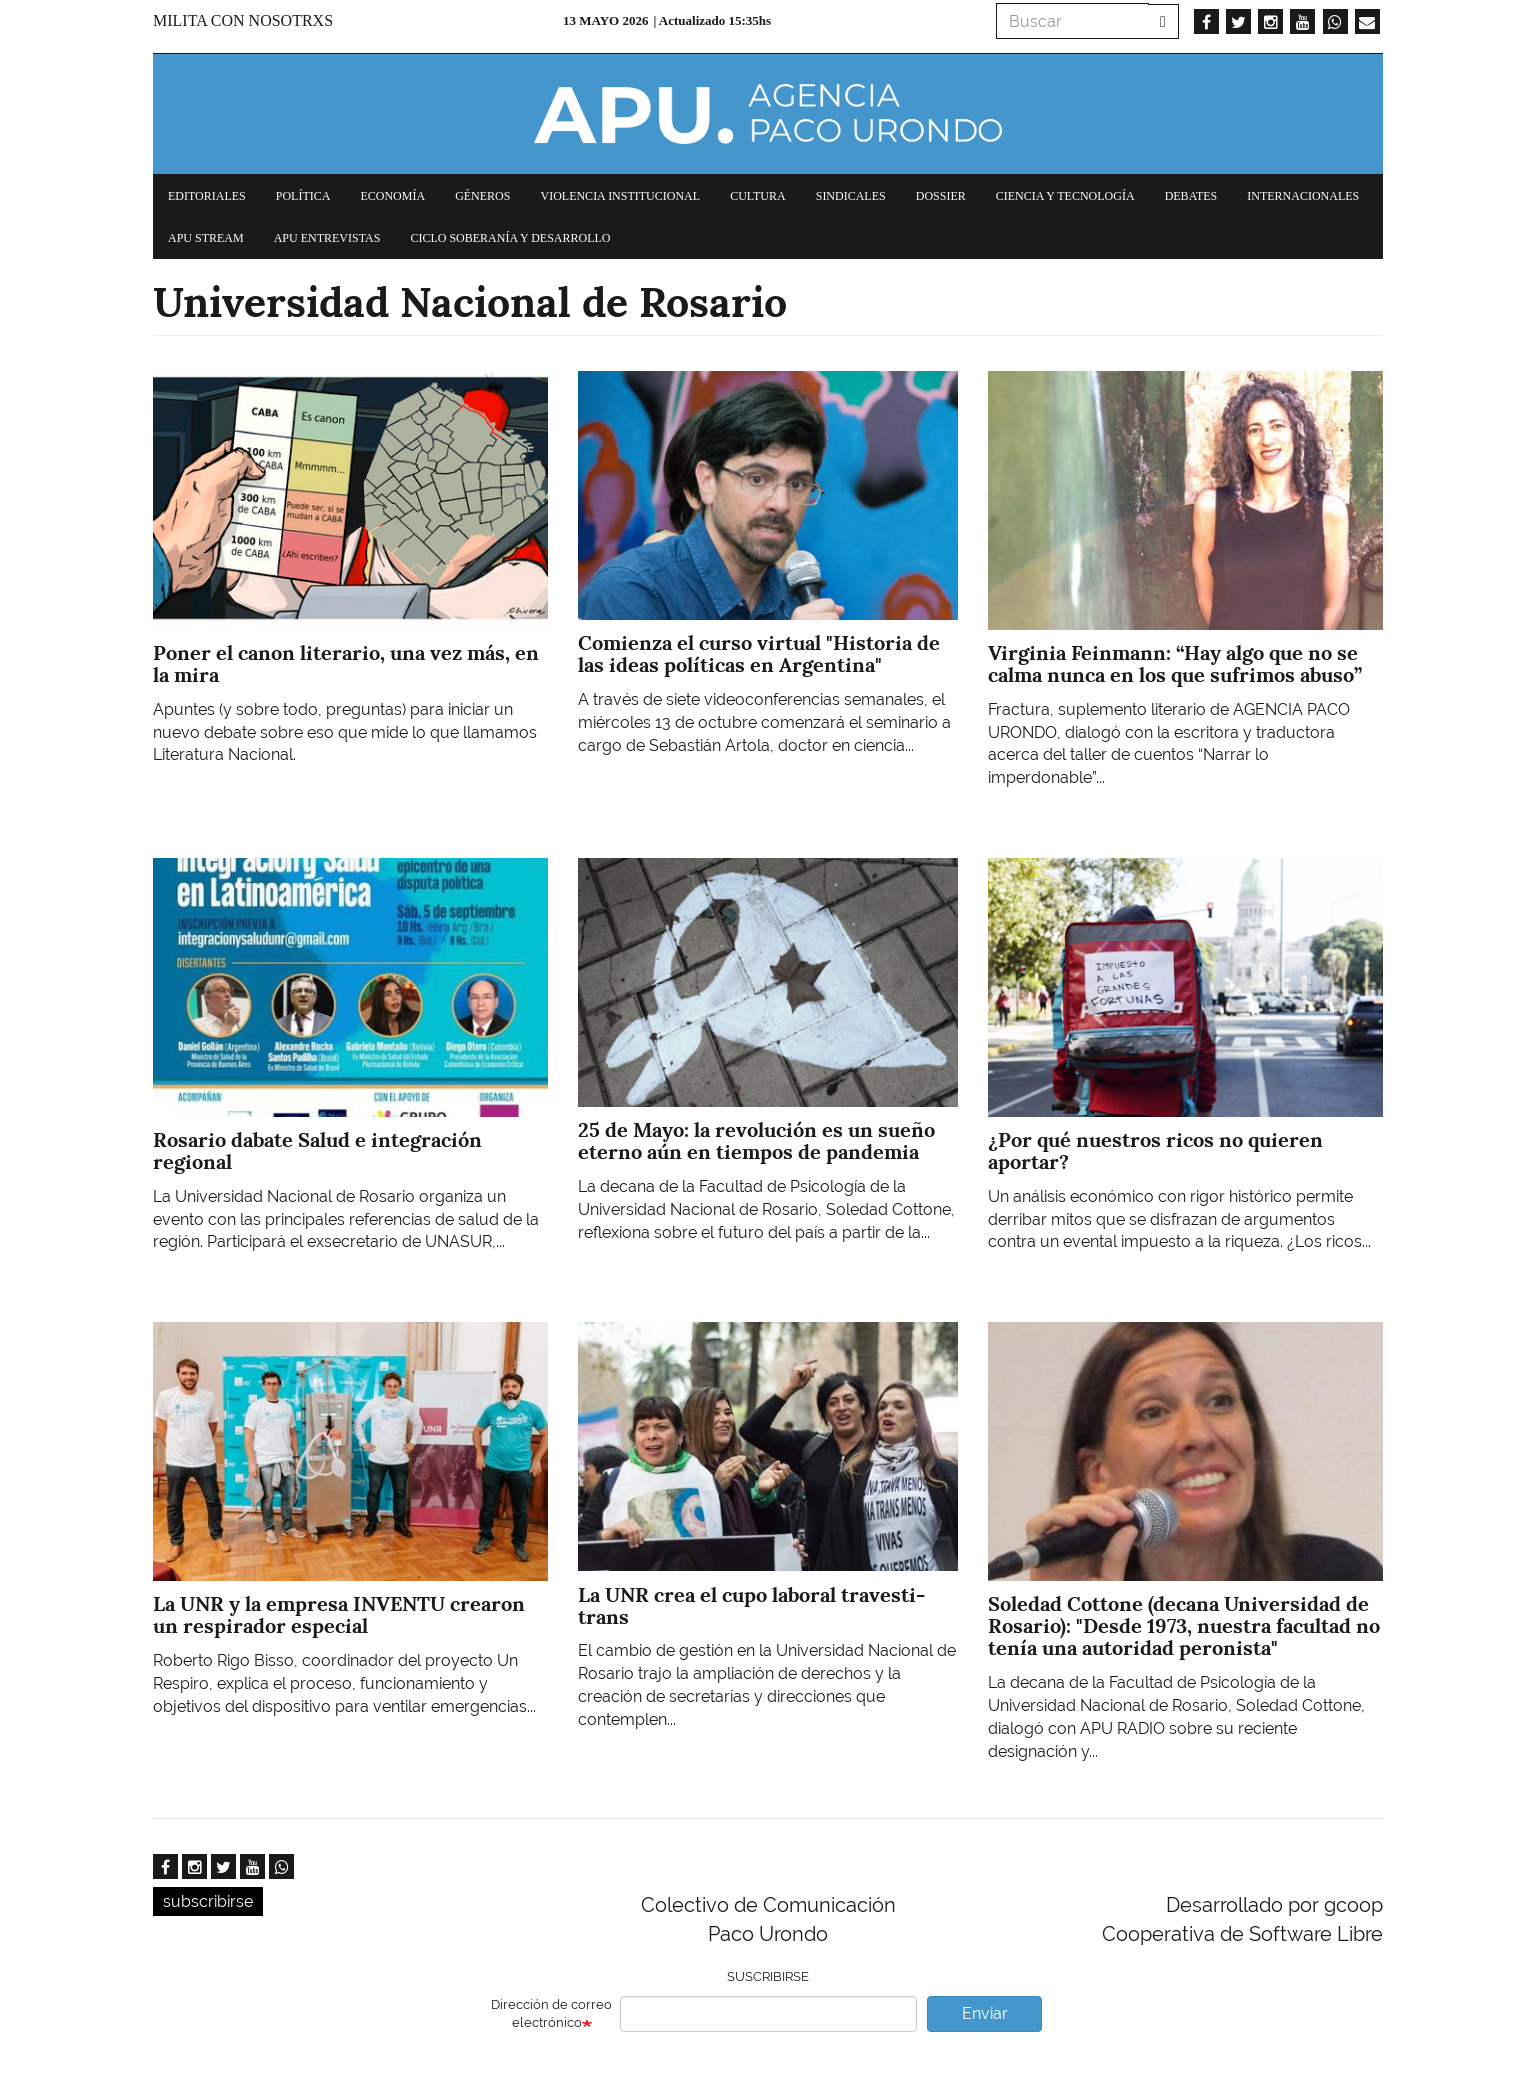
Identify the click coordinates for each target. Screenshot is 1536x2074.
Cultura (758, 196)
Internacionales (1303, 196)
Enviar (985, 2013)
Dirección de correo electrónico (551, 2014)
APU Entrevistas (327, 238)
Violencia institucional (620, 196)
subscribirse (208, 1901)
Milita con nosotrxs (243, 20)
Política (303, 196)
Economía (392, 196)
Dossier (941, 196)
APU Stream (206, 238)
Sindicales (851, 196)
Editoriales (207, 196)
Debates (1191, 196)
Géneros (482, 196)
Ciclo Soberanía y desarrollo (510, 238)
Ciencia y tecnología (1065, 196)
